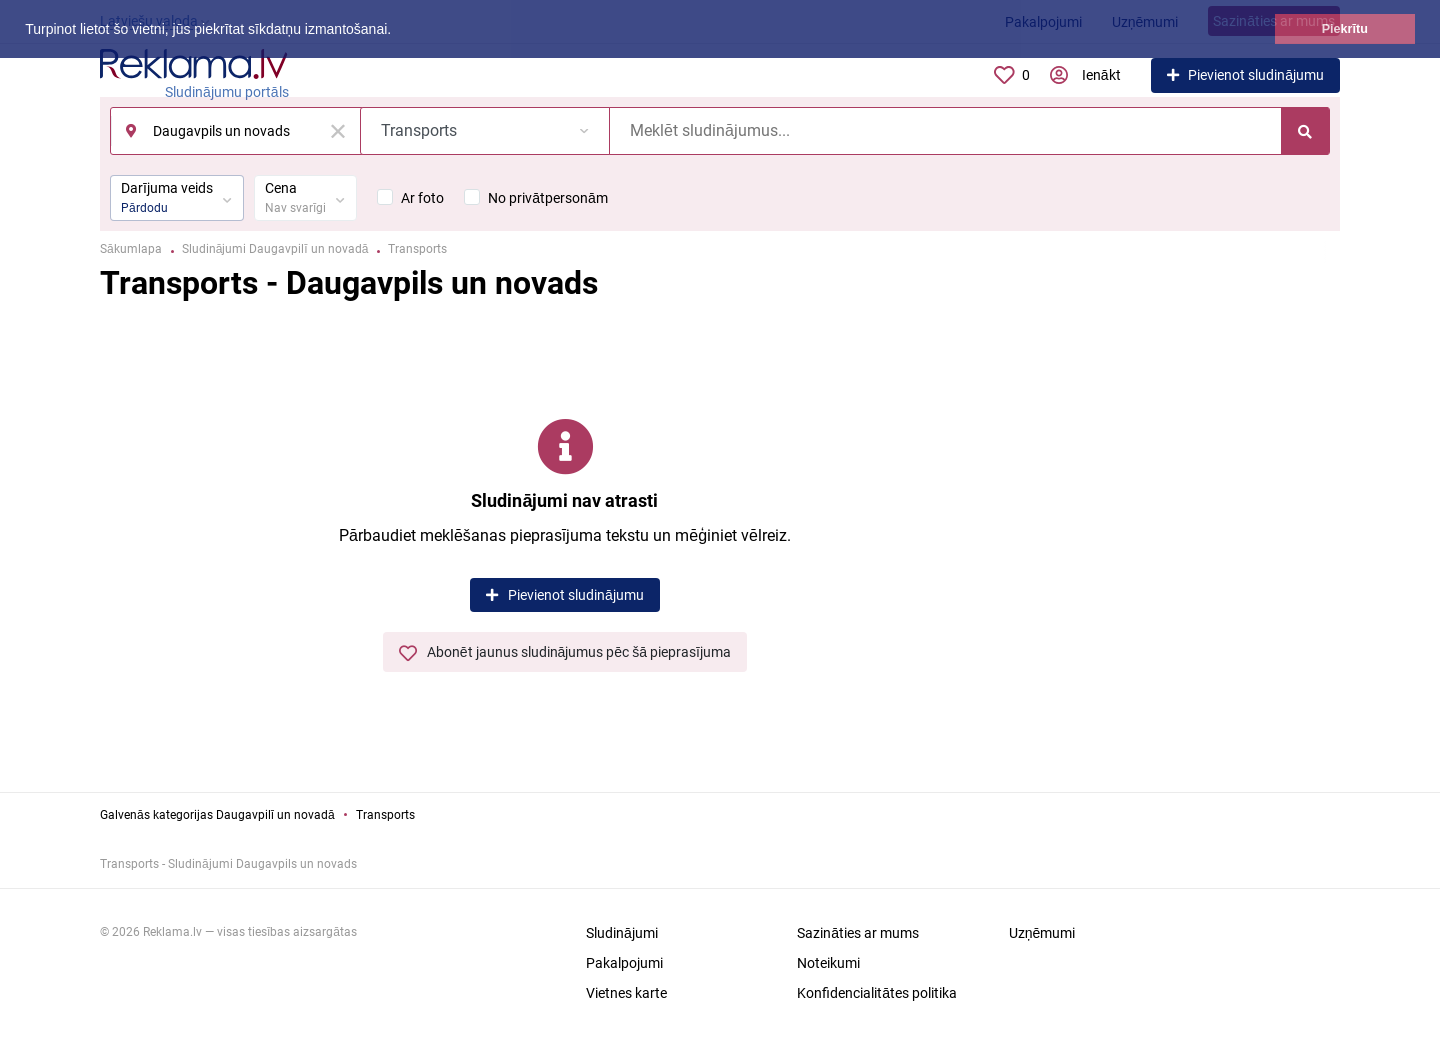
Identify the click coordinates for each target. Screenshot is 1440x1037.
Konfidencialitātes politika (877, 993)
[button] (398, 31)
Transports (385, 815)
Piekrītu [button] (1345, 29)
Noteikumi (828, 963)
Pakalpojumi (624, 963)
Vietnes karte (626, 993)
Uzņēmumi (1042, 933)
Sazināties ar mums (858, 933)
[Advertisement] (1200, 535)
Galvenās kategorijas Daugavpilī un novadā (217, 815)
